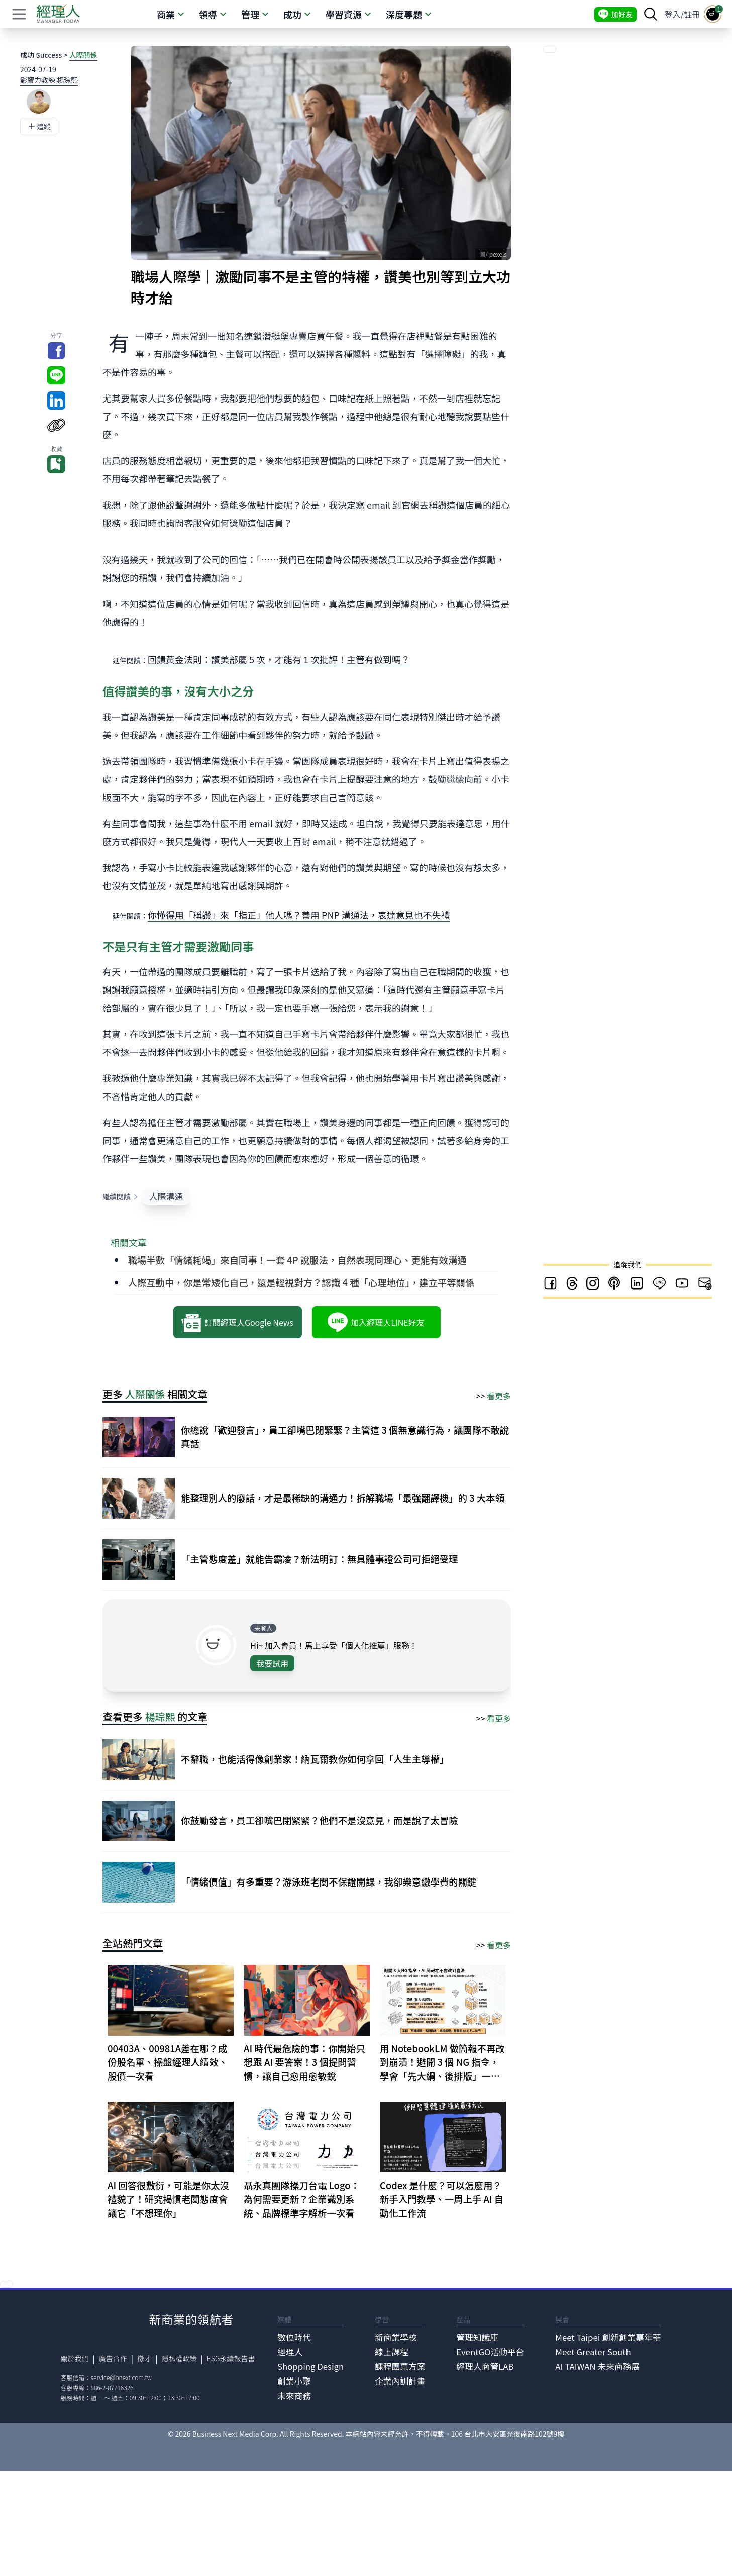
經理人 (289, 2352)
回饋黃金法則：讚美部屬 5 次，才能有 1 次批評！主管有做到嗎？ (279, 659)
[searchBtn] (651, 14)
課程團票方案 (400, 2366)
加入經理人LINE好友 (376, 1322)
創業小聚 (294, 2381)
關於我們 (75, 2358)
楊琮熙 (160, 1716)
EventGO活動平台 (490, 2352)
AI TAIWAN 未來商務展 (597, 2366)
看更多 (499, 1396)
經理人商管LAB (484, 2366)
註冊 (692, 14)
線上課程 (391, 2352)
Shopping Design (310, 2366)
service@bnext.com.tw (121, 2377)
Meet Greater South (593, 2352)
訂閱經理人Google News (237, 1322)
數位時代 (294, 2337)
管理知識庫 (477, 2337)
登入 (673, 14)
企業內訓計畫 (400, 2381)
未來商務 (294, 2396)
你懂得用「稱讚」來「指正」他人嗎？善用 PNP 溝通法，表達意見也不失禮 (299, 914)
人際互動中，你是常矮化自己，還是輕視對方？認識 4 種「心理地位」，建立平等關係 (301, 1282)
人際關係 (83, 55)
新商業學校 (396, 2337)
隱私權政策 (178, 2358)
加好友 (615, 14)
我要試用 (272, 1663)
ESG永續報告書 (231, 2358)
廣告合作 (113, 2358)
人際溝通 (166, 1196)
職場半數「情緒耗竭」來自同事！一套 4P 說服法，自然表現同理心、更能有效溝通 (297, 1259)
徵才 (144, 2358)
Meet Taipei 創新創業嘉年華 (608, 2337)
